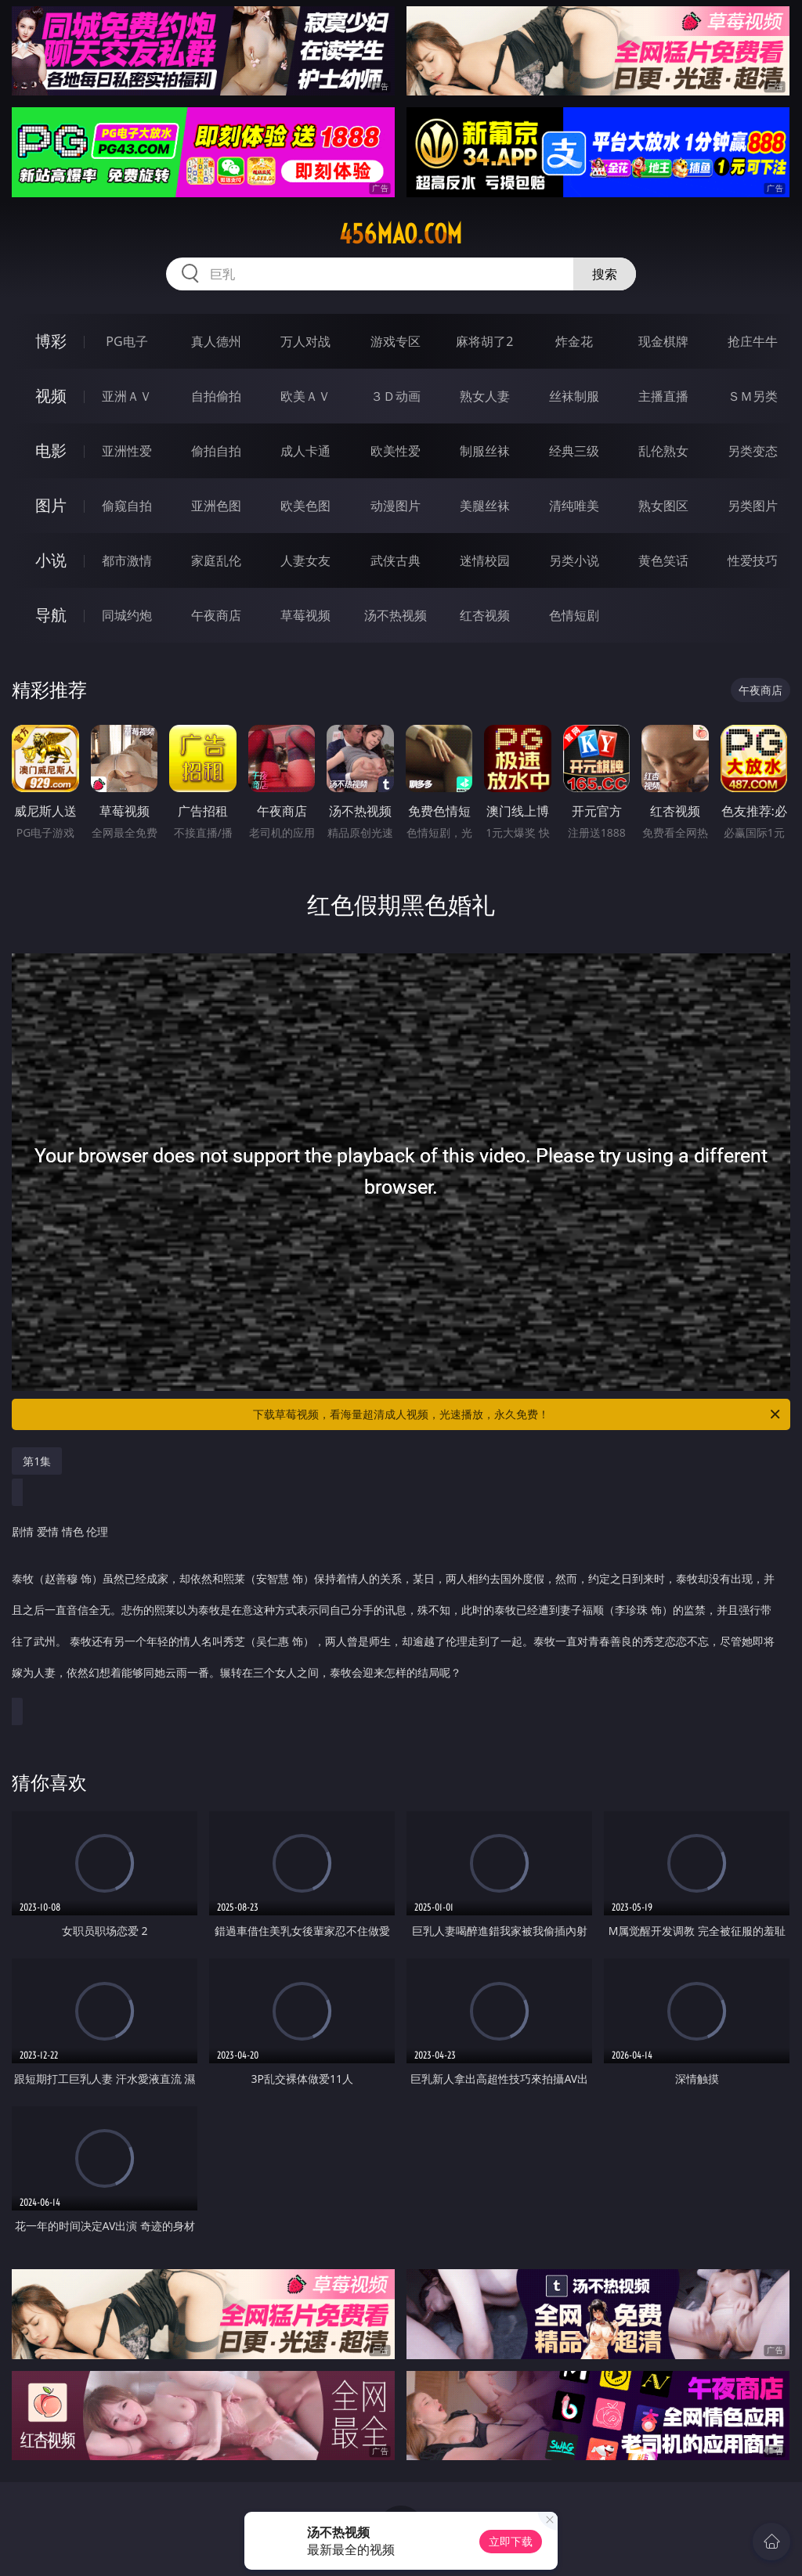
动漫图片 (395, 505)
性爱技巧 (753, 560)
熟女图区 (663, 505)
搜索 (604, 274)
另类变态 (753, 450)
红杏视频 (485, 615)
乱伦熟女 (663, 450)
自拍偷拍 (216, 396)
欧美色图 (305, 505)
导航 (51, 614)
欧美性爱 (395, 450)
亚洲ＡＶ (127, 396)
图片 (51, 505)
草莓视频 (305, 615)
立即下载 (511, 2541)
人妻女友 (305, 560)
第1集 (37, 1461)
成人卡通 (305, 450)
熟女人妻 (485, 396)
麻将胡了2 (484, 341)
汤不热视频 (395, 615)
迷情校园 (485, 560)
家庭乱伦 (216, 560)
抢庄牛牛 (753, 341)
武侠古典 (395, 560)
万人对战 (305, 341)
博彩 (51, 340)
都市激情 (127, 560)
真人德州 (216, 341)
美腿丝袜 (485, 505)
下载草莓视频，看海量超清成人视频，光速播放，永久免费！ (517, 1414)
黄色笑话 (663, 560)
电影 (51, 450)
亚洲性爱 (127, 450)
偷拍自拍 (216, 450)
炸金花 (574, 341)
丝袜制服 (574, 396)
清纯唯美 (574, 505)
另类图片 (753, 505)
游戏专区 (395, 341)
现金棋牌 (663, 341)
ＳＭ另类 (753, 396)
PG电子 (126, 341)
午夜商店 (216, 615)
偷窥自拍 (127, 505)
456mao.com (400, 234)
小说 (51, 560)
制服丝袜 (485, 450)
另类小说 (574, 560)
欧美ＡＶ (305, 396)
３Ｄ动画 (395, 396)
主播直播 (663, 396)
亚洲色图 (216, 505)
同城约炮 (127, 615)
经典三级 (574, 450)
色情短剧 (574, 615)
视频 (51, 395)
